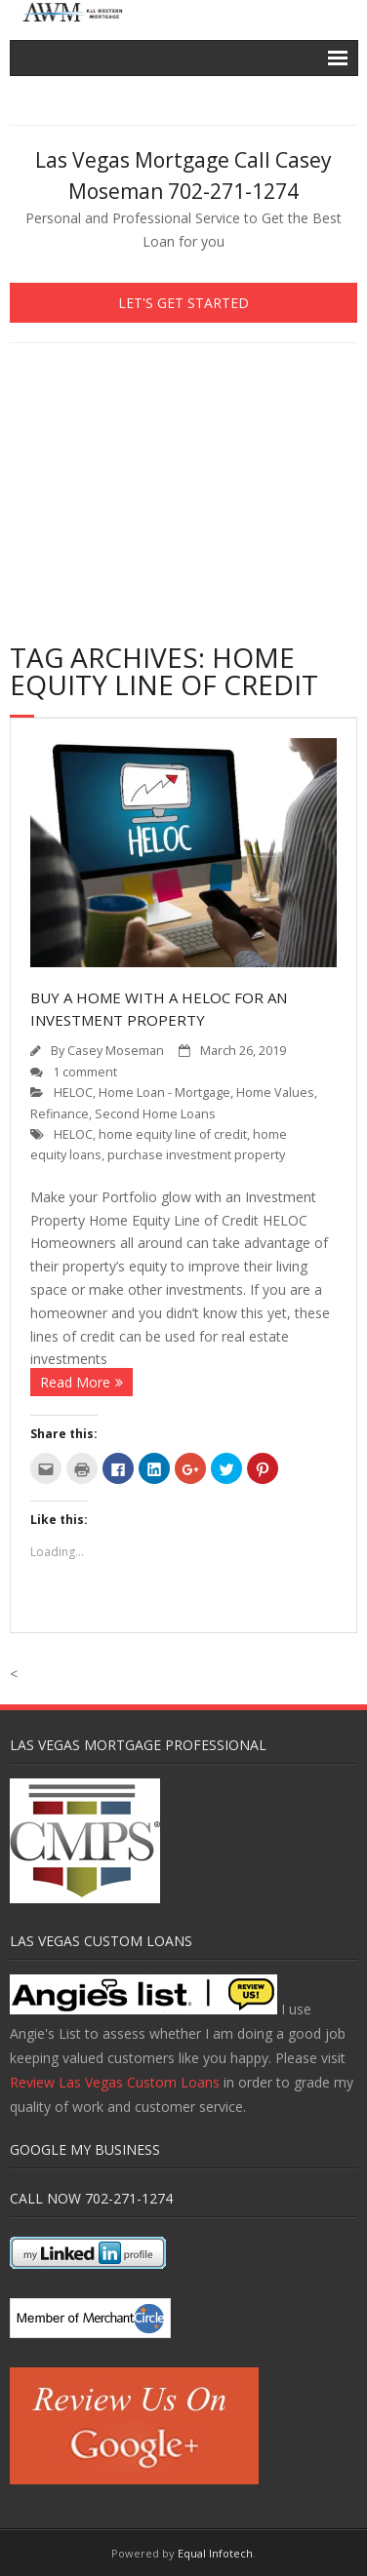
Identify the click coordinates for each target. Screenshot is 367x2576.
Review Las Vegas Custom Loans (115, 2082)
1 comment (85, 1072)
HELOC (73, 1092)
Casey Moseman (115, 1050)
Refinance (59, 1114)
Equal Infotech (215, 2553)
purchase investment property (196, 1155)
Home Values (275, 1092)
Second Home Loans (155, 1114)
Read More (75, 1382)
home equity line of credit (173, 1134)
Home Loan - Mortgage (164, 1092)
